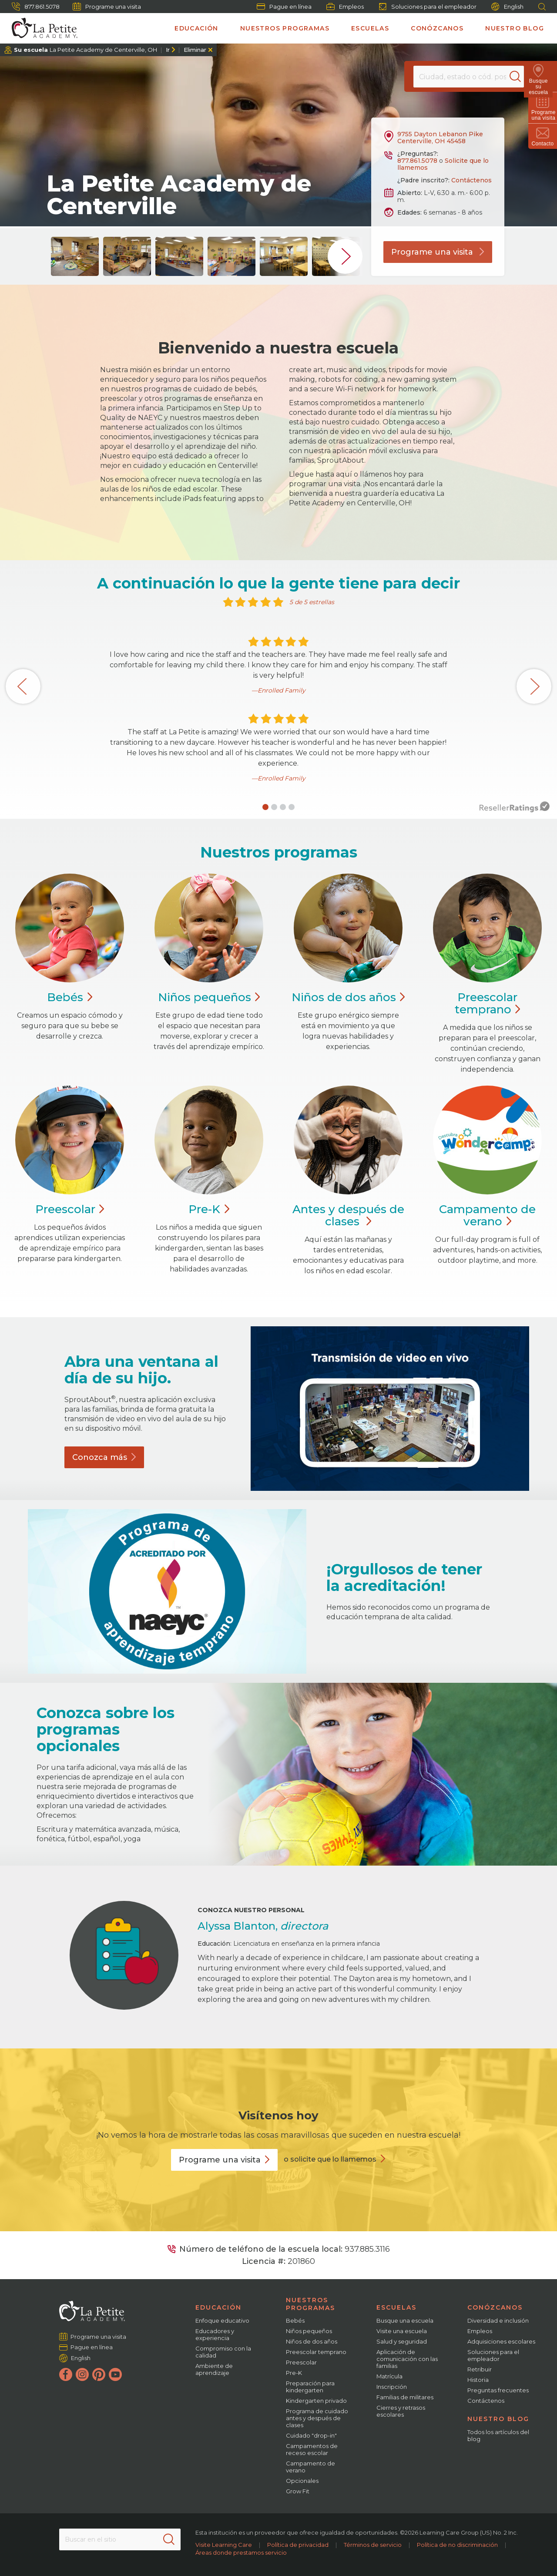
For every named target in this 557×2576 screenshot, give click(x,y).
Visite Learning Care (223, 2544)
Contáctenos (471, 180)
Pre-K (294, 2372)
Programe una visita (107, 6)
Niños (209, 997)
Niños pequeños (309, 2330)
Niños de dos (348, 997)
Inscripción (391, 2386)
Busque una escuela (404, 2320)
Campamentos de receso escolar (312, 2449)
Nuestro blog (514, 28)
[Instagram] (82, 2374)
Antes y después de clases (348, 1215)
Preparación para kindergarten (310, 2387)
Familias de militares (404, 2397)
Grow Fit (297, 2491)
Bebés (295, 2320)
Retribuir (479, 2369)
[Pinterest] (98, 2374)
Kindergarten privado (316, 2400)
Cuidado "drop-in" (311, 2435)
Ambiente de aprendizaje (214, 2369)
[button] (265, 807)
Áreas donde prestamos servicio (241, 2552)
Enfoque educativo (222, 2320)
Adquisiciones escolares (501, 2341)
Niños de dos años (311, 2341)
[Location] (468, 76)
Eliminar (195, 49)
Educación (196, 28)
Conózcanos (437, 28)
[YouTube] (115, 2374)
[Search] (519, 76)
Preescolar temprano (316, 2351)
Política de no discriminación (457, 2544)
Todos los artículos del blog (498, 2435)
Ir (168, 49)
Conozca (104, 1457)
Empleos (345, 6)
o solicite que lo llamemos (330, 2159)
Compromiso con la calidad (223, 2352)
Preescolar (487, 1003)
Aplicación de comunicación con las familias (407, 2358)
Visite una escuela (401, 2330)
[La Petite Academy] (41, 28)
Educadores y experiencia (214, 2334)
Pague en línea (284, 6)
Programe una (224, 2160)
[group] (75, 256)
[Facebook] (65, 2374)
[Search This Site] (119, 2539)
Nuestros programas (284, 28)
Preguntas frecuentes (498, 2390)
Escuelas (370, 28)
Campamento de (487, 1215)
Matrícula (389, 2376)
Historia (478, 2379)
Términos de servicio (373, 2544)
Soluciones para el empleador (427, 6)
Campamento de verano (310, 2467)
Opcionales (302, 2480)
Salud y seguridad (401, 2341)
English (507, 7)
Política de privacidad (298, 2544)
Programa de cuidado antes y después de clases (317, 2418)
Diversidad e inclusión (498, 2320)
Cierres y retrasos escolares (400, 2411)
